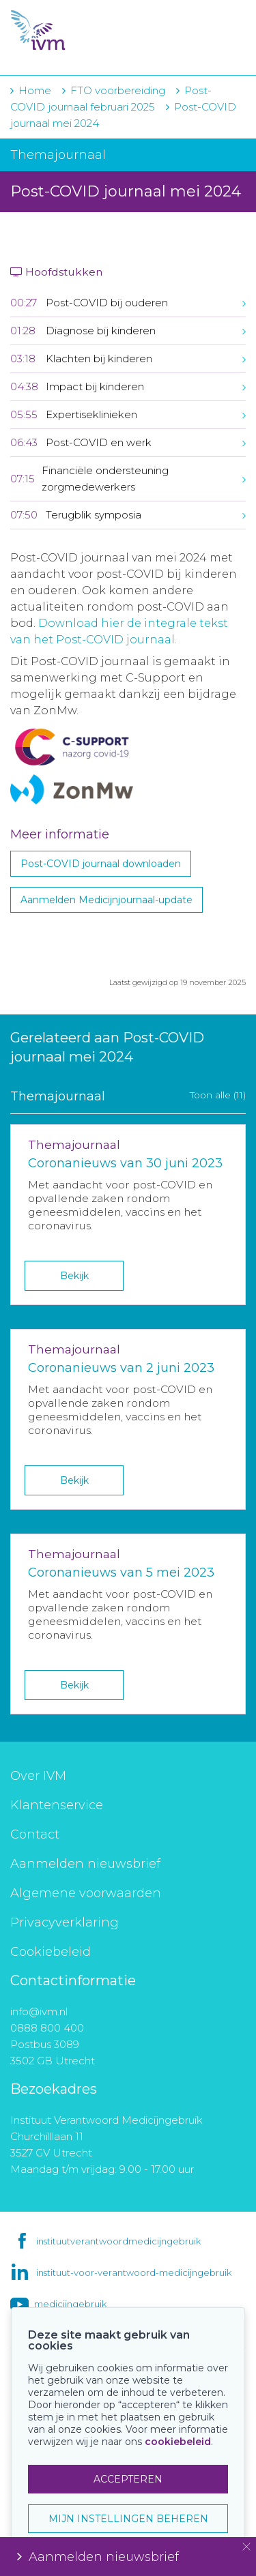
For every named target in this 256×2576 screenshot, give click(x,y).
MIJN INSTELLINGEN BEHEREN (128, 2519)
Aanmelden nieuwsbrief (85, 1863)
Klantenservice (56, 1805)
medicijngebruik (70, 2303)
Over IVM (38, 1775)
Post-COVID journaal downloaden (100, 864)
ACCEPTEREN (128, 2479)
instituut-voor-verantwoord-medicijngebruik (133, 2272)
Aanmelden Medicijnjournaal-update (106, 900)
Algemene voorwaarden (85, 1893)
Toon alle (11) (218, 1094)
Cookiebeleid (50, 1951)
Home (34, 90)
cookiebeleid (178, 2441)
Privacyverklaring (64, 1922)
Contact (34, 1834)
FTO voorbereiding (119, 90)
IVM (88, 30)
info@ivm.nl (39, 2011)
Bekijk (74, 1276)
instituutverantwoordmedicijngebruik (118, 2241)
